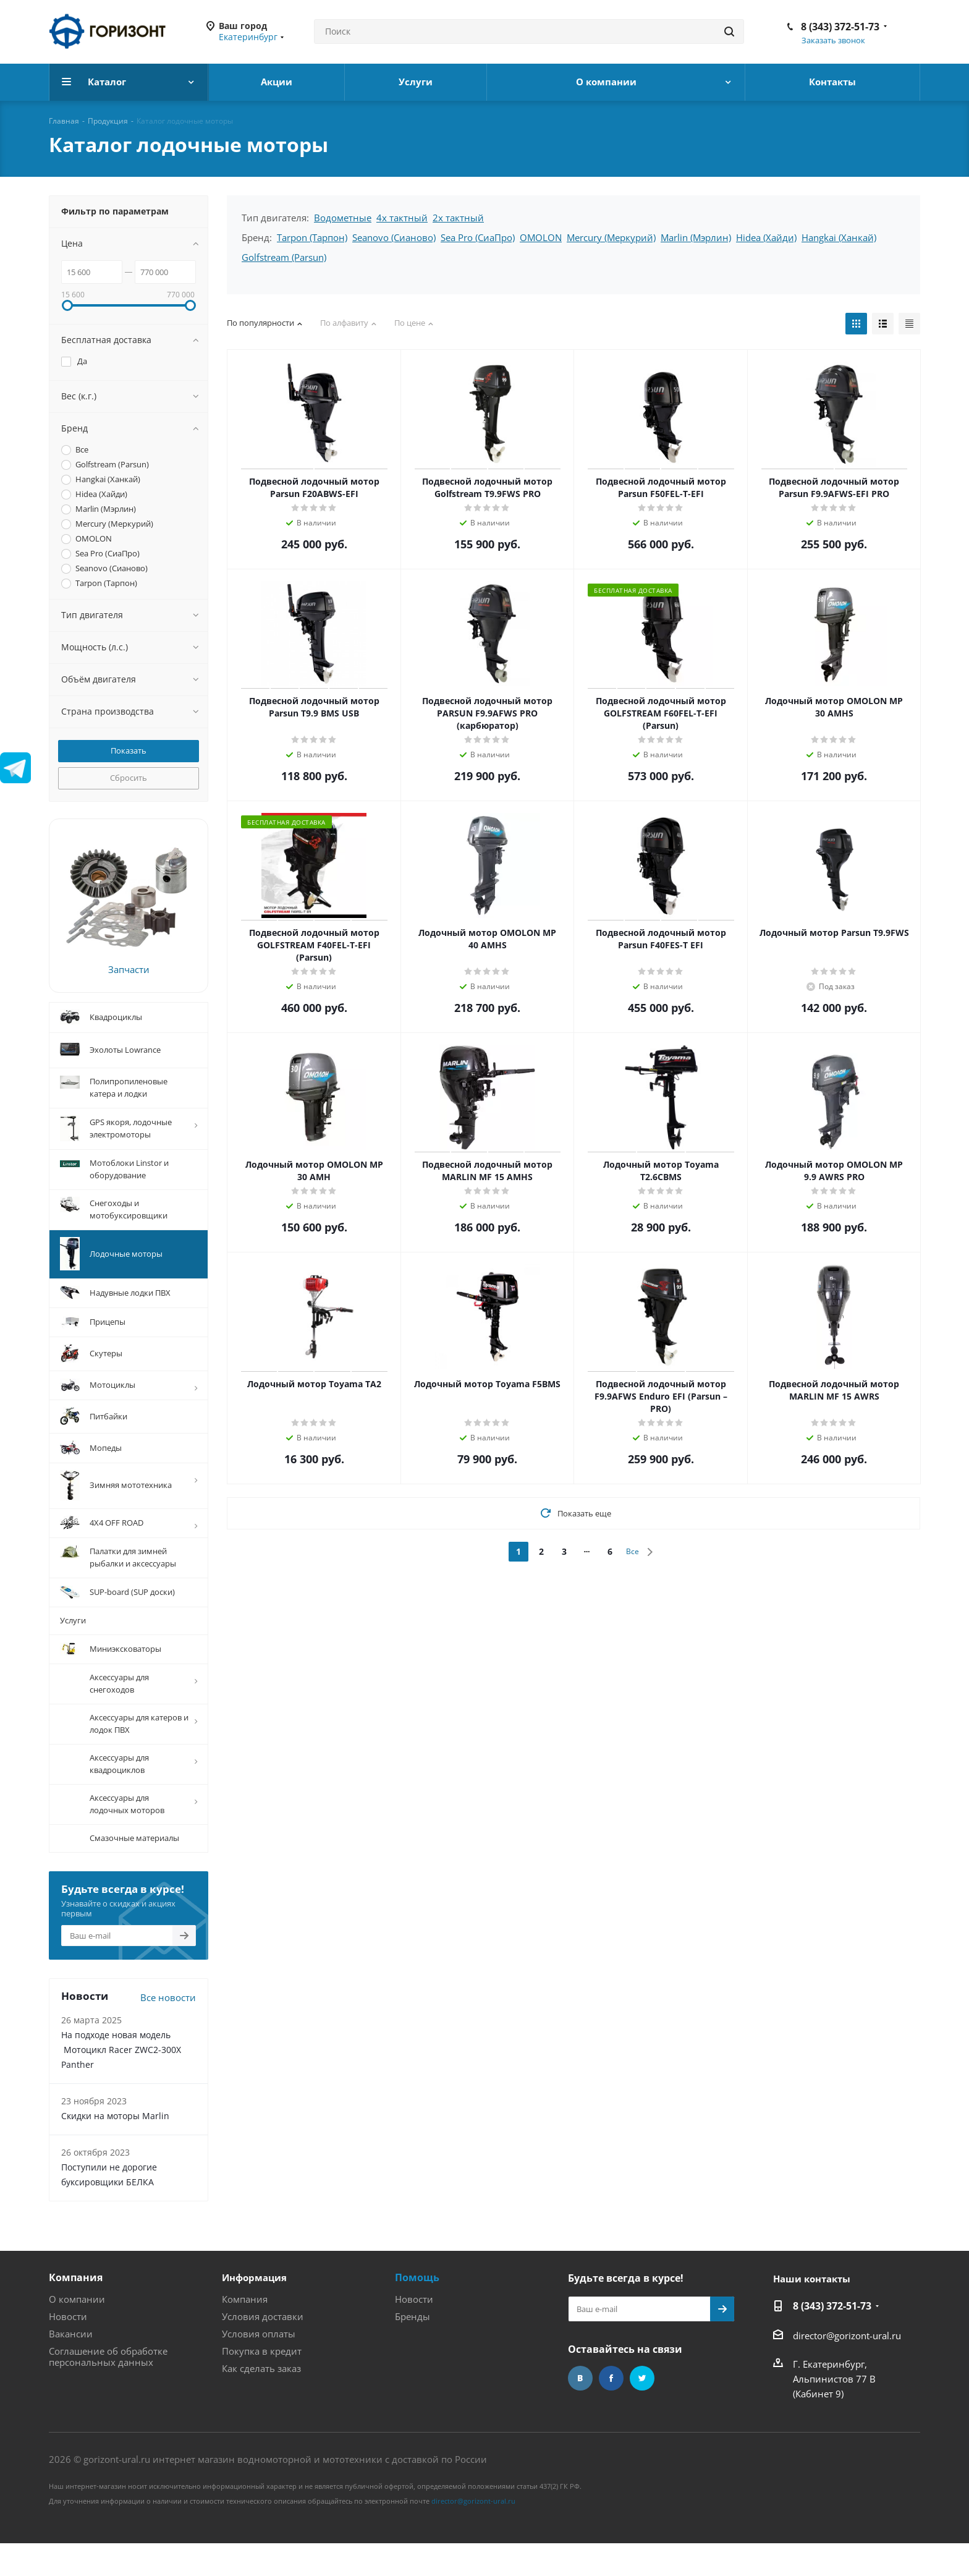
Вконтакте (580, 2408)
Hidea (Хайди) (766, 237)
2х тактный (458, 217)
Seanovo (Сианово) (394, 237)
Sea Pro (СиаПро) (478, 237)
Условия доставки (262, 2346)
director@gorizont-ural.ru (847, 2366)
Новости (68, 2346)
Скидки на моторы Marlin (115, 2146)
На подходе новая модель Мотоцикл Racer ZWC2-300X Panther (121, 2080)
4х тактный (402, 217)
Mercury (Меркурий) (611, 237)
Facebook (611, 2408)
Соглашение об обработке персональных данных (108, 2387)
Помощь (417, 2308)
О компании (77, 2329)
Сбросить (128, 777)
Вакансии (71, 2364)
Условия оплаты (258, 2364)
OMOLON (541, 237)
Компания (76, 2308)
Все (632, 1551)
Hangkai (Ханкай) (839, 237)
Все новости (168, 2027)
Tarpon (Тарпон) (312, 237)
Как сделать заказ (261, 2398)
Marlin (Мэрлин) (696, 237)
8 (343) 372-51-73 (840, 26)
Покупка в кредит (262, 2381)
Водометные (342, 217)
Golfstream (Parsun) (284, 257)
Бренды (412, 2346)
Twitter (642, 2408)
